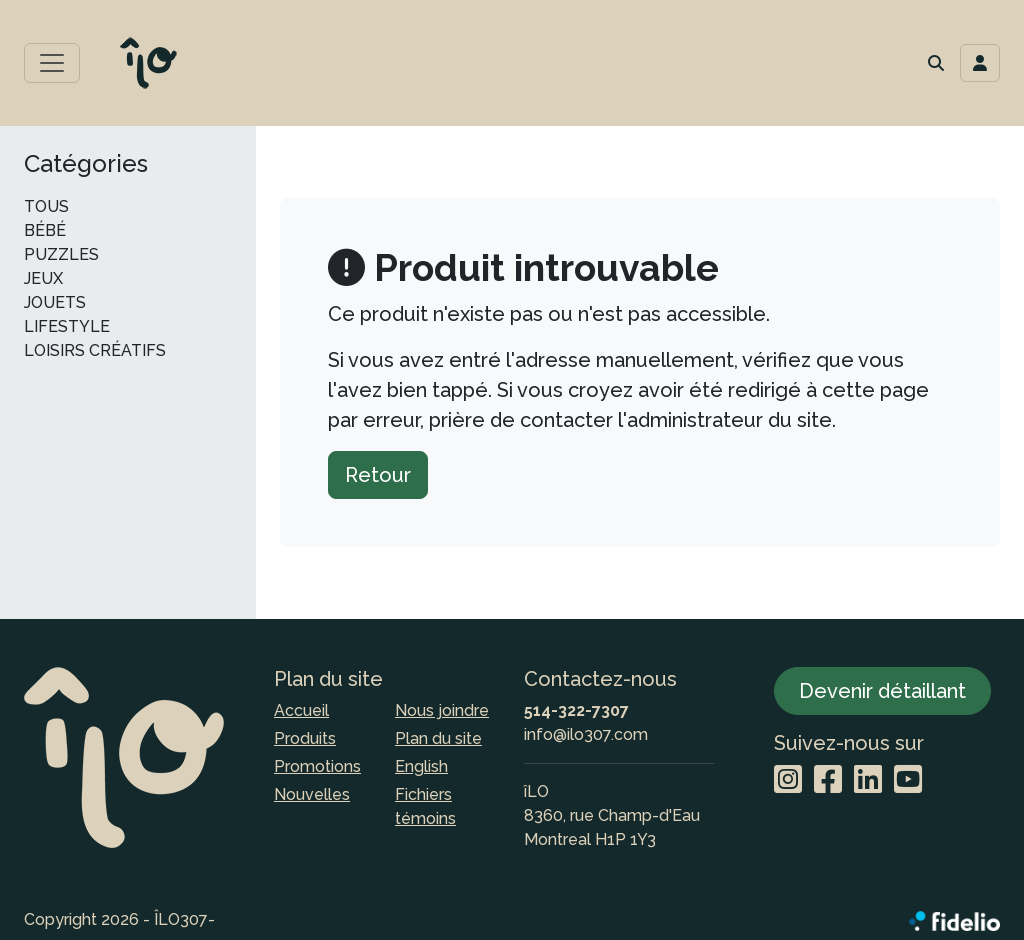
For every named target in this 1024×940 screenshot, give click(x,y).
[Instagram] (788, 780)
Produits (305, 738)
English (421, 766)
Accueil (301, 710)
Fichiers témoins (425, 806)
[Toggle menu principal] (52, 63)
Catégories (86, 164)
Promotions (317, 766)
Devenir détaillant (882, 691)
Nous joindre (442, 710)
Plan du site (438, 738)
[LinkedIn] (868, 780)
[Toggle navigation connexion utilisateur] (980, 63)
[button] (936, 63)
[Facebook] (828, 780)
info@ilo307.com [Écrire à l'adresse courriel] (586, 734)
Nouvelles (312, 794)
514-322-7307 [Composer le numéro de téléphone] (576, 710)
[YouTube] (908, 780)
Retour (378, 475)
